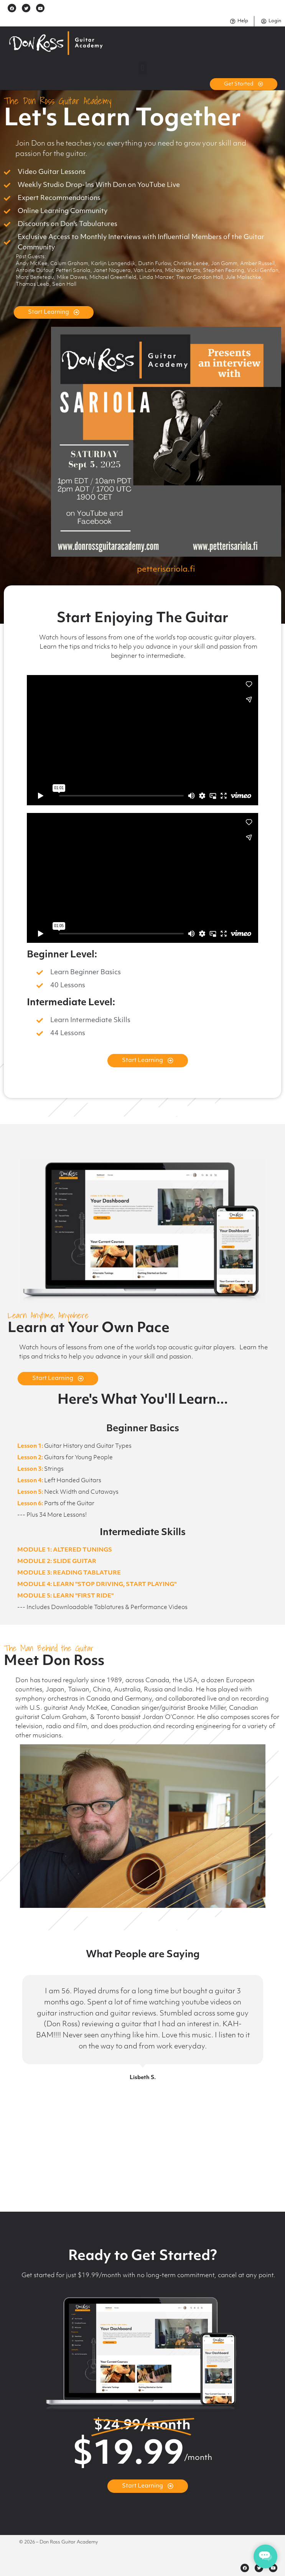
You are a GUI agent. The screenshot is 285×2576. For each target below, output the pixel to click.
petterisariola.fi (166, 570)
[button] (142, 68)
